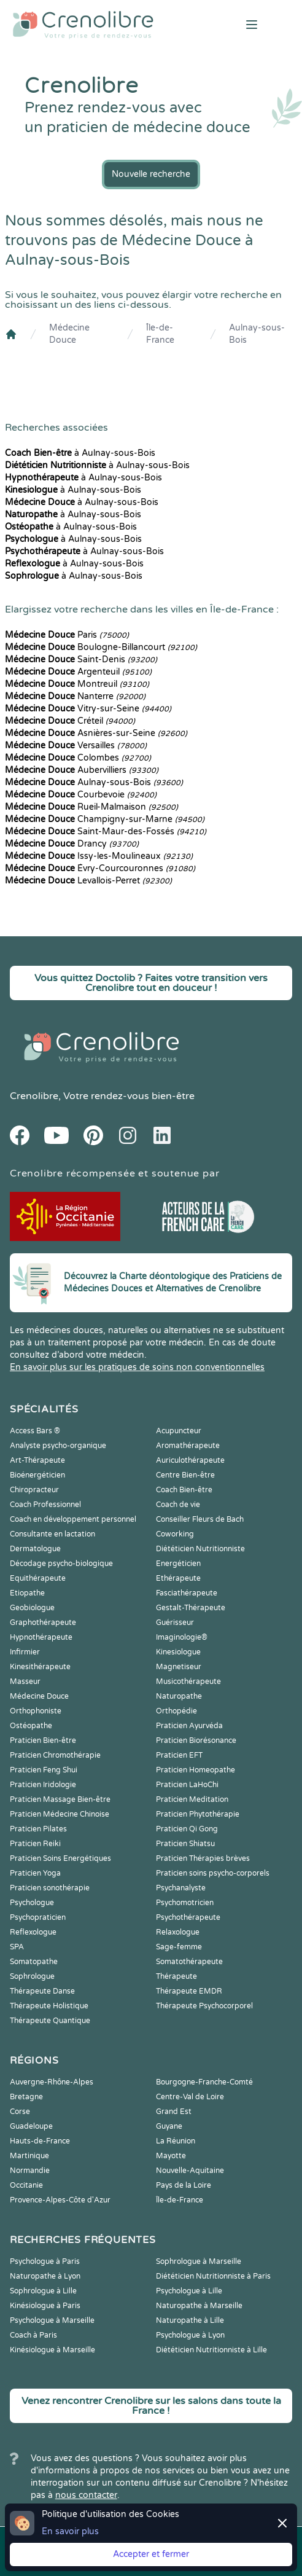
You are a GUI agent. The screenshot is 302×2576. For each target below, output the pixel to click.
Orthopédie (176, 1711)
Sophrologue (32, 1976)
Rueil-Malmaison (91, 807)
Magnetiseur (178, 1666)
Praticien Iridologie (43, 1784)
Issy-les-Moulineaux (99, 856)
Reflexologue (33, 1932)
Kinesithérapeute (40, 1666)
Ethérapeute (178, 1578)
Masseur (25, 1681)
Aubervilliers (81, 770)
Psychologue (32, 1902)
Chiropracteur (34, 1490)
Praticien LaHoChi (187, 1784)
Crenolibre (34, 1096)
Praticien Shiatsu (185, 1843)
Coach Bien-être (184, 1490)
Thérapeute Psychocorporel (204, 2006)
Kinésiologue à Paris (45, 2305)
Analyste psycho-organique (58, 1445)
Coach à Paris (33, 2335)
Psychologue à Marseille (52, 2320)
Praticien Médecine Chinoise (59, 1814)
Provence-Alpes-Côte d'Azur (60, 2200)
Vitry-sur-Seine (88, 708)
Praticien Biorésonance (196, 1740)
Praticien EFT (179, 1755)
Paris (67, 635)
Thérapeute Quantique (50, 2020)
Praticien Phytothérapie (197, 1814)
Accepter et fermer (151, 2554)
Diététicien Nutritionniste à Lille (211, 2350)
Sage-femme (179, 1947)
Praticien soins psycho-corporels (212, 1873)
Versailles (76, 745)
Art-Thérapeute (37, 1460)
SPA (17, 1947)
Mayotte (171, 2155)
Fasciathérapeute (186, 1593)
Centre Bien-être (185, 1475)
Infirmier (25, 1652)
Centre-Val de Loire (190, 2097)
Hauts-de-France (40, 2141)
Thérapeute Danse (42, 1991)
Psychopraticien (38, 1917)
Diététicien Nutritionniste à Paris (213, 2276)
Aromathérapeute (188, 1445)
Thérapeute (176, 1976)
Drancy (72, 844)
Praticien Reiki (35, 1843)
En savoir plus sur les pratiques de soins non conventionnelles (137, 1367)
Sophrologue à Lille (43, 2291)
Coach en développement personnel (73, 1519)
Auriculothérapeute (190, 1460)
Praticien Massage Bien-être (60, 1799)
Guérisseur (175, 1622)
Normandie (30, 2170)
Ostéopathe (31, 1725)
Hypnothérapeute (41, 1637)
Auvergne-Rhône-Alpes (51, 2082)
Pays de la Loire (183, 2185)
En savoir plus (70, 2531)
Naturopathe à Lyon (45, 2276)
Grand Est (174, 2111)
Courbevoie (81, 794)
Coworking (175, 1534)
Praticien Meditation (192, 1799)
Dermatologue (35, 1548)
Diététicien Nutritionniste (200, 1548)
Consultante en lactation (52, 1534)
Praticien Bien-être (43, 1740)
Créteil (70, 721)
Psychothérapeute (188, 1917)
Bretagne (26, 2097)
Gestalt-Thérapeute (190, 1607)
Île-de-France (160, 334)
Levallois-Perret (88, 880)
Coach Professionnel (45, 1504)
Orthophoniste (35, 1711)
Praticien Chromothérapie (55, 1755)
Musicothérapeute (188, 1681)
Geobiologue (32, 1607)
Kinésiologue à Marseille (52, 2350)
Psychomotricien (185, 1902)
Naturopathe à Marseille (199, 2305)
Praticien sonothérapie (50, 1888)
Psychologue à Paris (45, 2261)
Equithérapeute (38, 1578)
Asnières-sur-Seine (96, 733)
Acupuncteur (178, 1431)
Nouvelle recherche (151, 174)
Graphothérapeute (43, 1622)
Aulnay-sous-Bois (257, 334)
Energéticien (178, 1563)
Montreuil (77, 684)
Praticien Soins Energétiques (60, 1858)
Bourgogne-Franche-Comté (204, 2082)
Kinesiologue (178, 1652)
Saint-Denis (81, 659)
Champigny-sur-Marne (104, 819)
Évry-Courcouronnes (100, 868)
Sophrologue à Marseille (198, 2261)
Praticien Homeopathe (195, 1770)
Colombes (78, 758)
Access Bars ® (35, 1431)
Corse (20, 2111)
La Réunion (175, 2141)
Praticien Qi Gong (187, 1829)
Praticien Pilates (38, 1829)
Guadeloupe (31, 2126)
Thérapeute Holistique (49, 2006)
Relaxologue (177, 1932)
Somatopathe (34, 1961)
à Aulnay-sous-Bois (80, 453)
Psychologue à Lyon (190, 2335)
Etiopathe (27, 1593)
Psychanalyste (181, 1888)
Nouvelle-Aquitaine (190, 2170)
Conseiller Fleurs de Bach (200, 1519)
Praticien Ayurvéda (189, 1725)
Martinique (29, 2155)
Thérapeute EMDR (189, 1991)
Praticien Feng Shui (43, 1770)
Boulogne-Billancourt (101, 647)
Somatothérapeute (189, 1961)
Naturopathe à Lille (190, 2320)
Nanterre (75, 696)
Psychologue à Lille (189, 2291)
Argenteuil (78, 672)
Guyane (169, 2126)
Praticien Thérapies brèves (203, 1858)
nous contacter (86, 2495)
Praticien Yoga (35, 1873)
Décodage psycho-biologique (61, 1563)
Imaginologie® (181, 1637)
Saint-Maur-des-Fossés (105, 831)
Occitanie (26, 2185)
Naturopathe (179, 1696)
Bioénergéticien (37, 1475)
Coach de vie (178, 1504)
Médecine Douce (69, 334)
